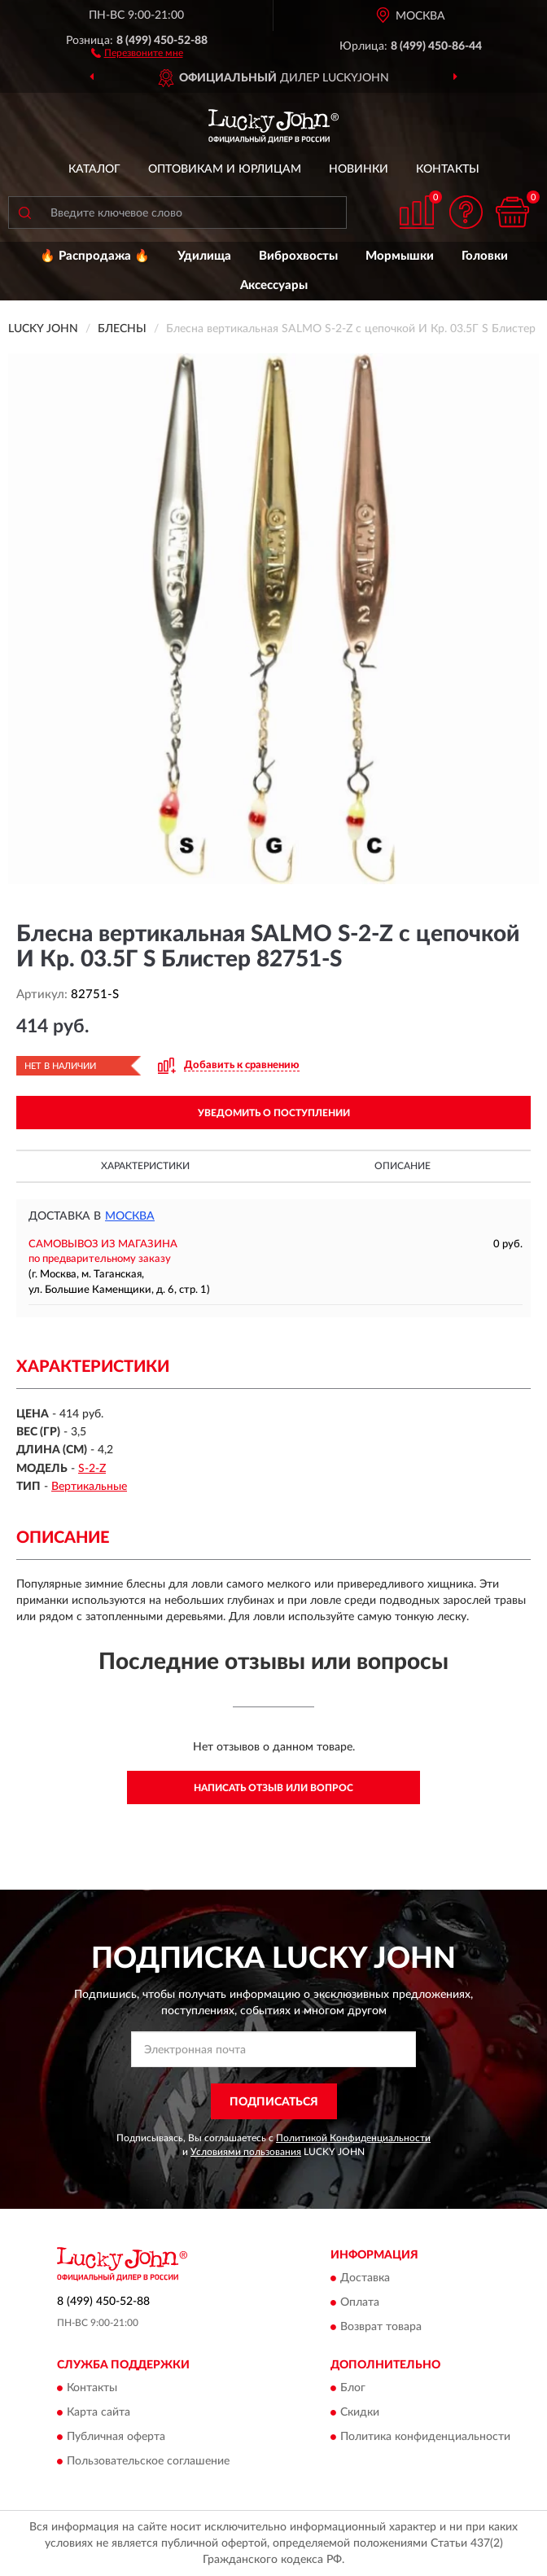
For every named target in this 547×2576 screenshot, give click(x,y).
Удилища (204, 256)
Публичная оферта (116, 2437)
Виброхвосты (298, 256)
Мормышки (399, 256)
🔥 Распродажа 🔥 (95, 256)
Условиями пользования (245, 2152)
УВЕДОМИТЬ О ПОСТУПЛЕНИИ (274, 1113)
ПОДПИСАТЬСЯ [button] (274, 2102)
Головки (485, 256)
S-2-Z (92, 1468)
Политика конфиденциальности (425, 2437)
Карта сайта (98, 2413)
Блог (352, 2388)
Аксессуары (274, 285)
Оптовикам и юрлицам (224, 169)
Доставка (365, 2278)
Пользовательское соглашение (148, 2462)
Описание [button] (402, 1166)
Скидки (359, 2413)
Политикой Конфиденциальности (353, 2138)
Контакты (447, 169)
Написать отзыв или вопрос (273, 1788)
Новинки (358, 169)
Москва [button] (130, 1216)
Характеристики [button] (145, 1166)
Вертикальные (89, 1486)
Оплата (359, 2302)
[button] (137, 52)
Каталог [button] (94, 169)
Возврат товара (381, 2327)
